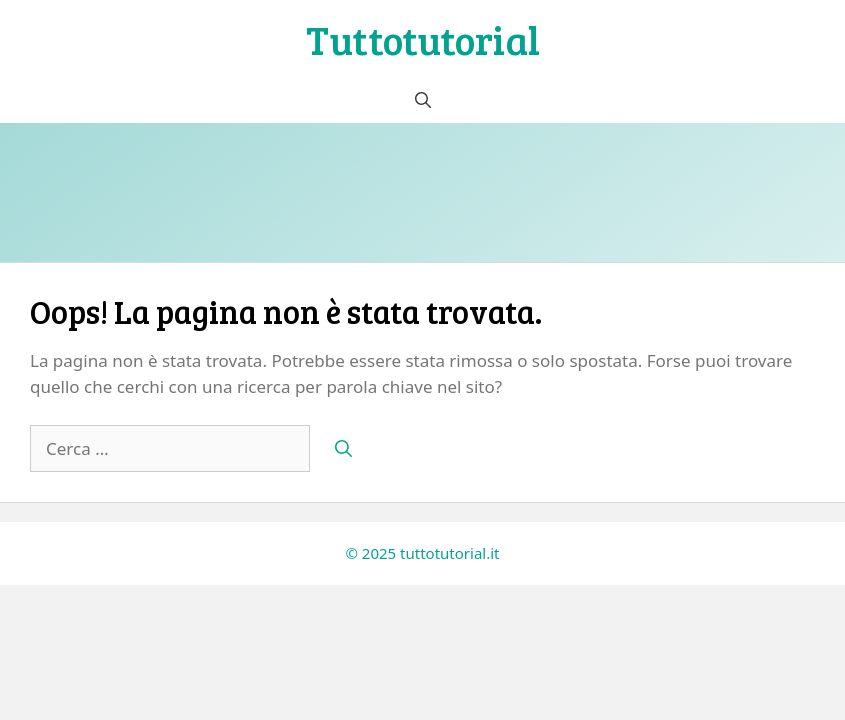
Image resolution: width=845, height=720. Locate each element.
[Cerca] (343, 449)
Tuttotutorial (423, 39)
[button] (423, 100)
